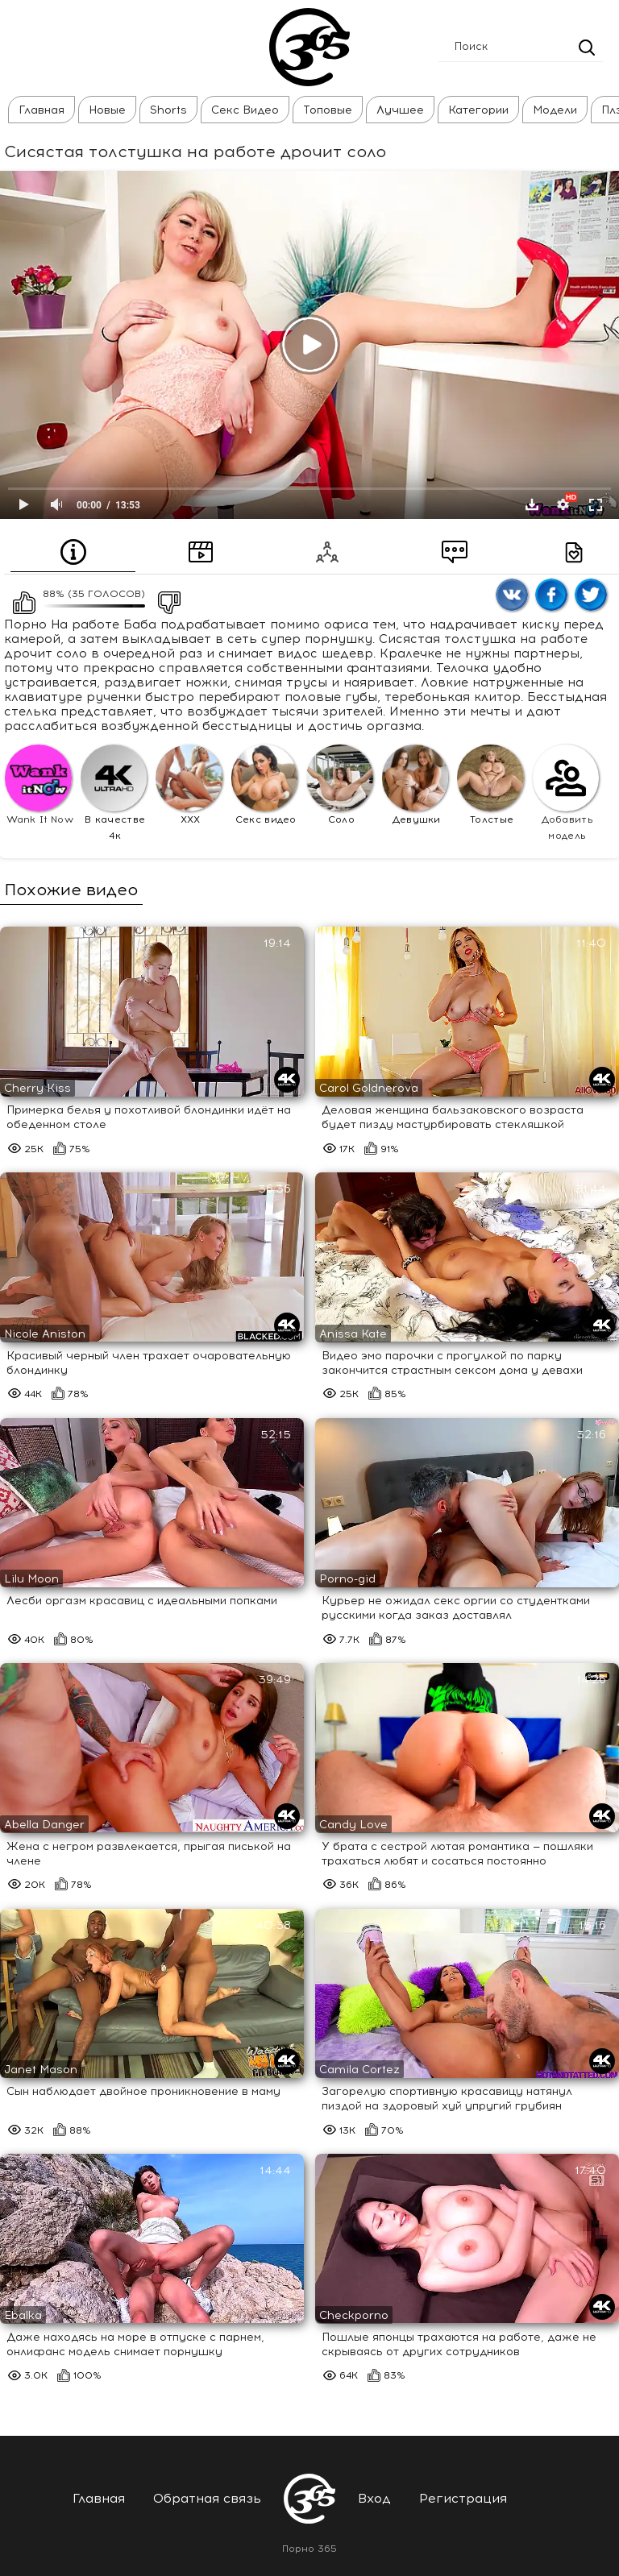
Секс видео (264, 785)
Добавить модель (566, 793)
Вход (374, 2498)
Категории (478, 110)
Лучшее (400, 110)
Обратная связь (207, 2498)
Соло (339, 785)
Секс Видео (245, 110)
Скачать (532, 504)
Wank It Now (39, 785)
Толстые (490, 785)
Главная (41, 110)
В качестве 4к (114, 793)
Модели (555, 110)
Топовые (327, 110)
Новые (107, 110)
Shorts (168, 110)
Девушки (415, 785)
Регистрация (463, 2498)
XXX (189, 785)
